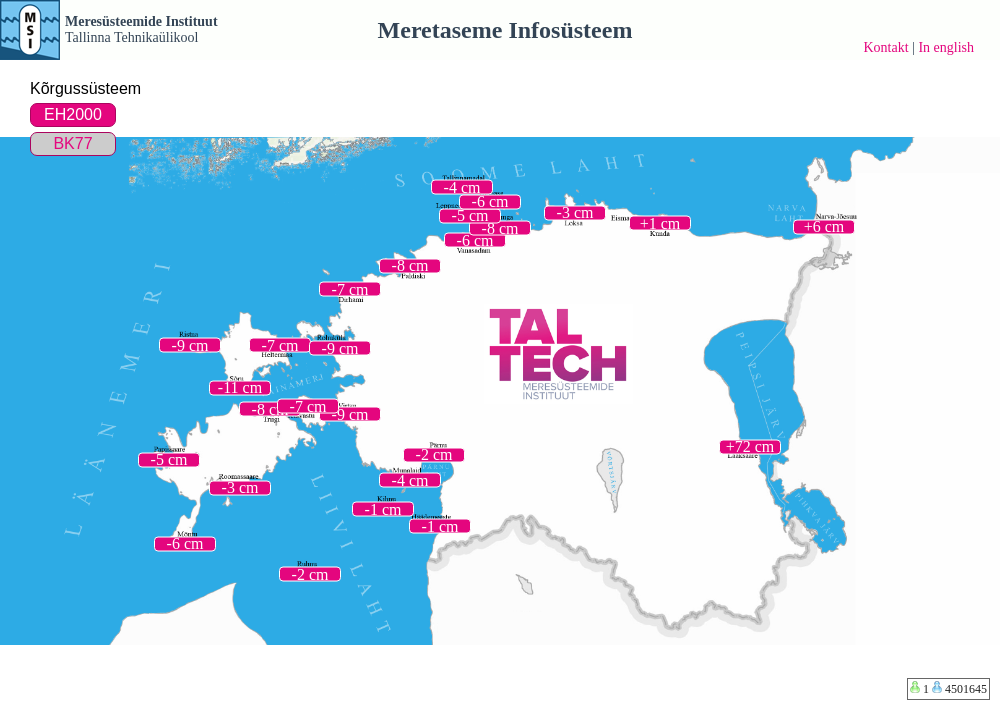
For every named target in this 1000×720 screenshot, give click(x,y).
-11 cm (240, 387)
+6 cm (824, 226)
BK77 (72, 143)
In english (946, 47)
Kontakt (885, 47)
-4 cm (410, 479)
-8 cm (270, 408)
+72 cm (750, 446)
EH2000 (73, 114)
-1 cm (383, 508)
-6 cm (475, 239)
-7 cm (308, 405)
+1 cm (660, 222)
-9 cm (350, 413)
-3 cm (575, 212)
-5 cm (169, 459)
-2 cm (434, 454)
